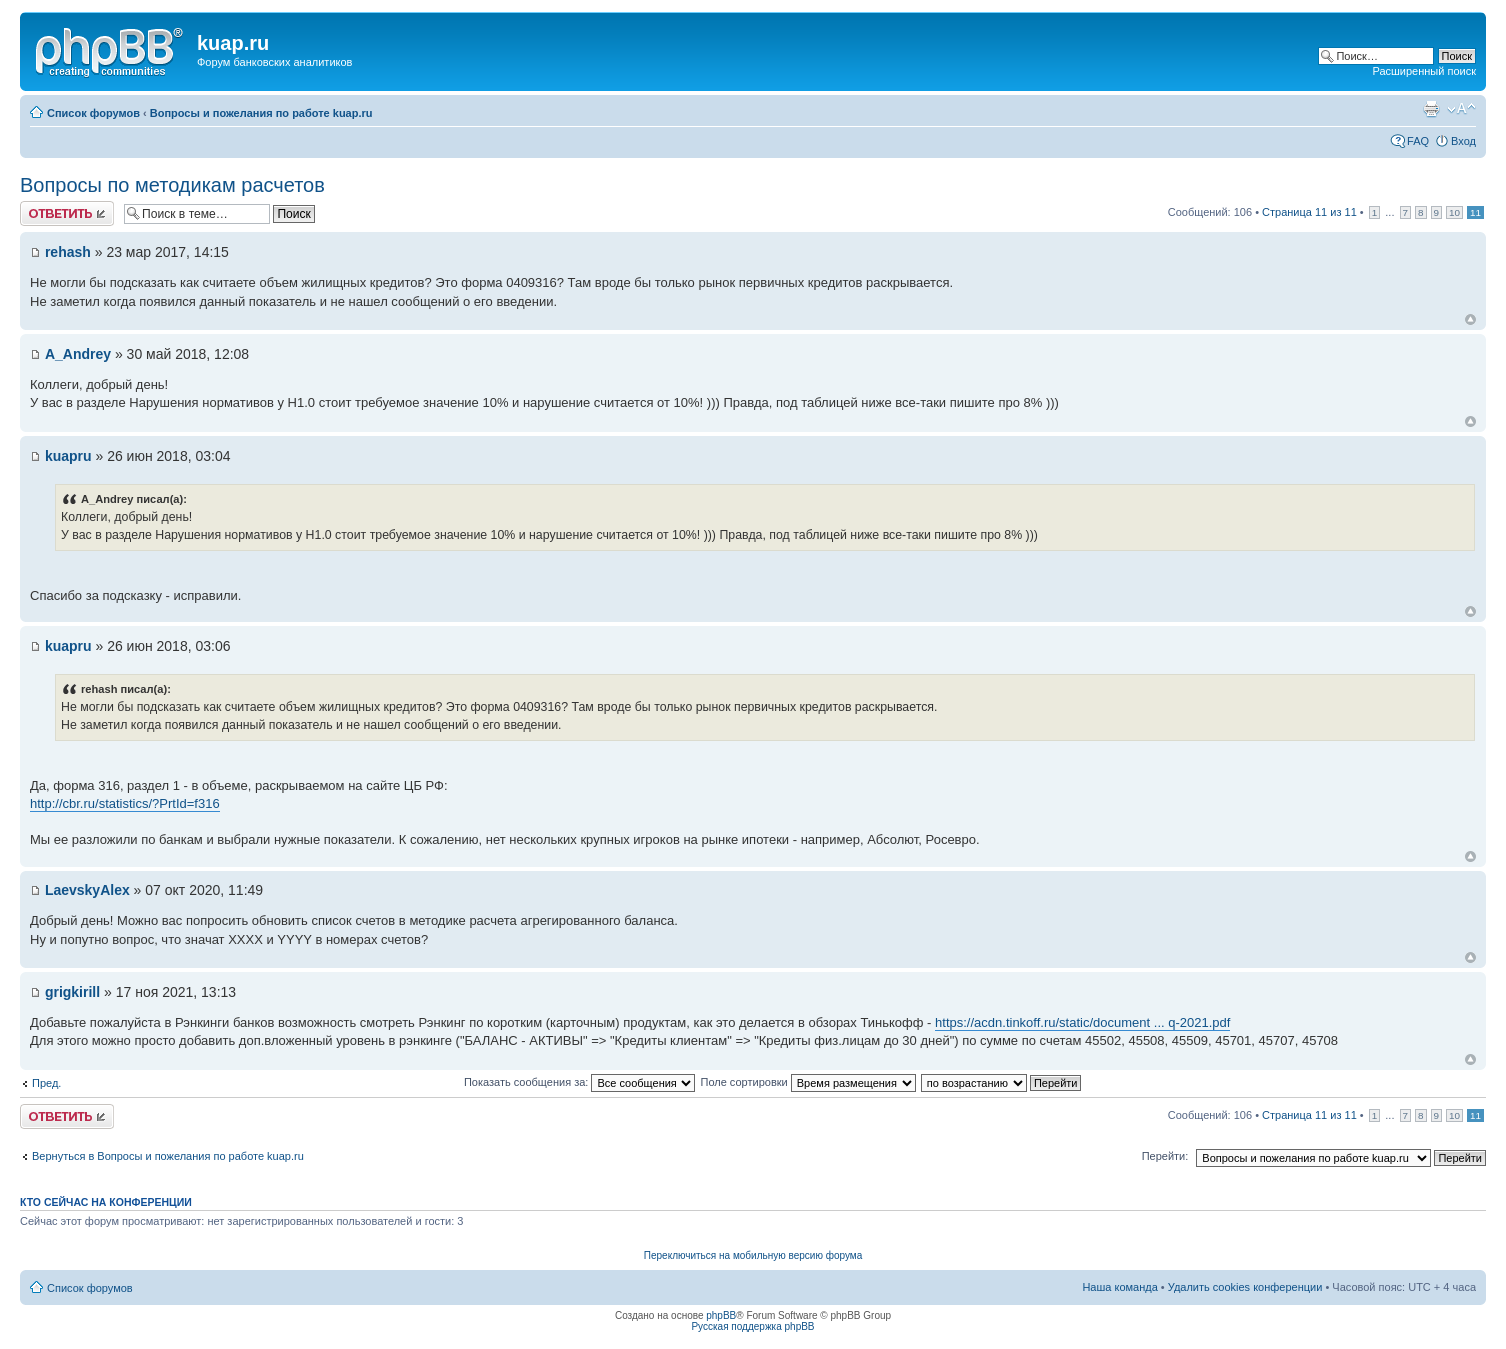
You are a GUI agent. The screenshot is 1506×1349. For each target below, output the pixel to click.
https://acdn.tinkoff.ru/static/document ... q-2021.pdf (1082, 1022)
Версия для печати (1431, 109)
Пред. (46, 1083)
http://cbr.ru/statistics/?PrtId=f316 (125, 803)
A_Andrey (78, 354)
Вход (1463, 141)
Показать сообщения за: (580, 1082)
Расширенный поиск (1424, 71)
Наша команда (1119, 1287)
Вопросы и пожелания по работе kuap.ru (261, 113)
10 (1454, 212)
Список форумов (93, 113)
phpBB (721, 1315)
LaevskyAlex (87, 890)
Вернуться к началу (1470, 319)
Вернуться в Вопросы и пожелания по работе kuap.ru (168, 1156)
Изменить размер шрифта (1461, 109)
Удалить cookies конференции (1245, 1287)
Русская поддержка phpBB (752, 1326)
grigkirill (72, 992)
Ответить (67, 213)
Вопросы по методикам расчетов (172, 185)
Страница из (1309, 212)
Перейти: (1165, 1156)
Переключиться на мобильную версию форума (753, 1255)
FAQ (1418, 141)
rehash (68, 252)
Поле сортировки (807, 1082)
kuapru (68, 456)
